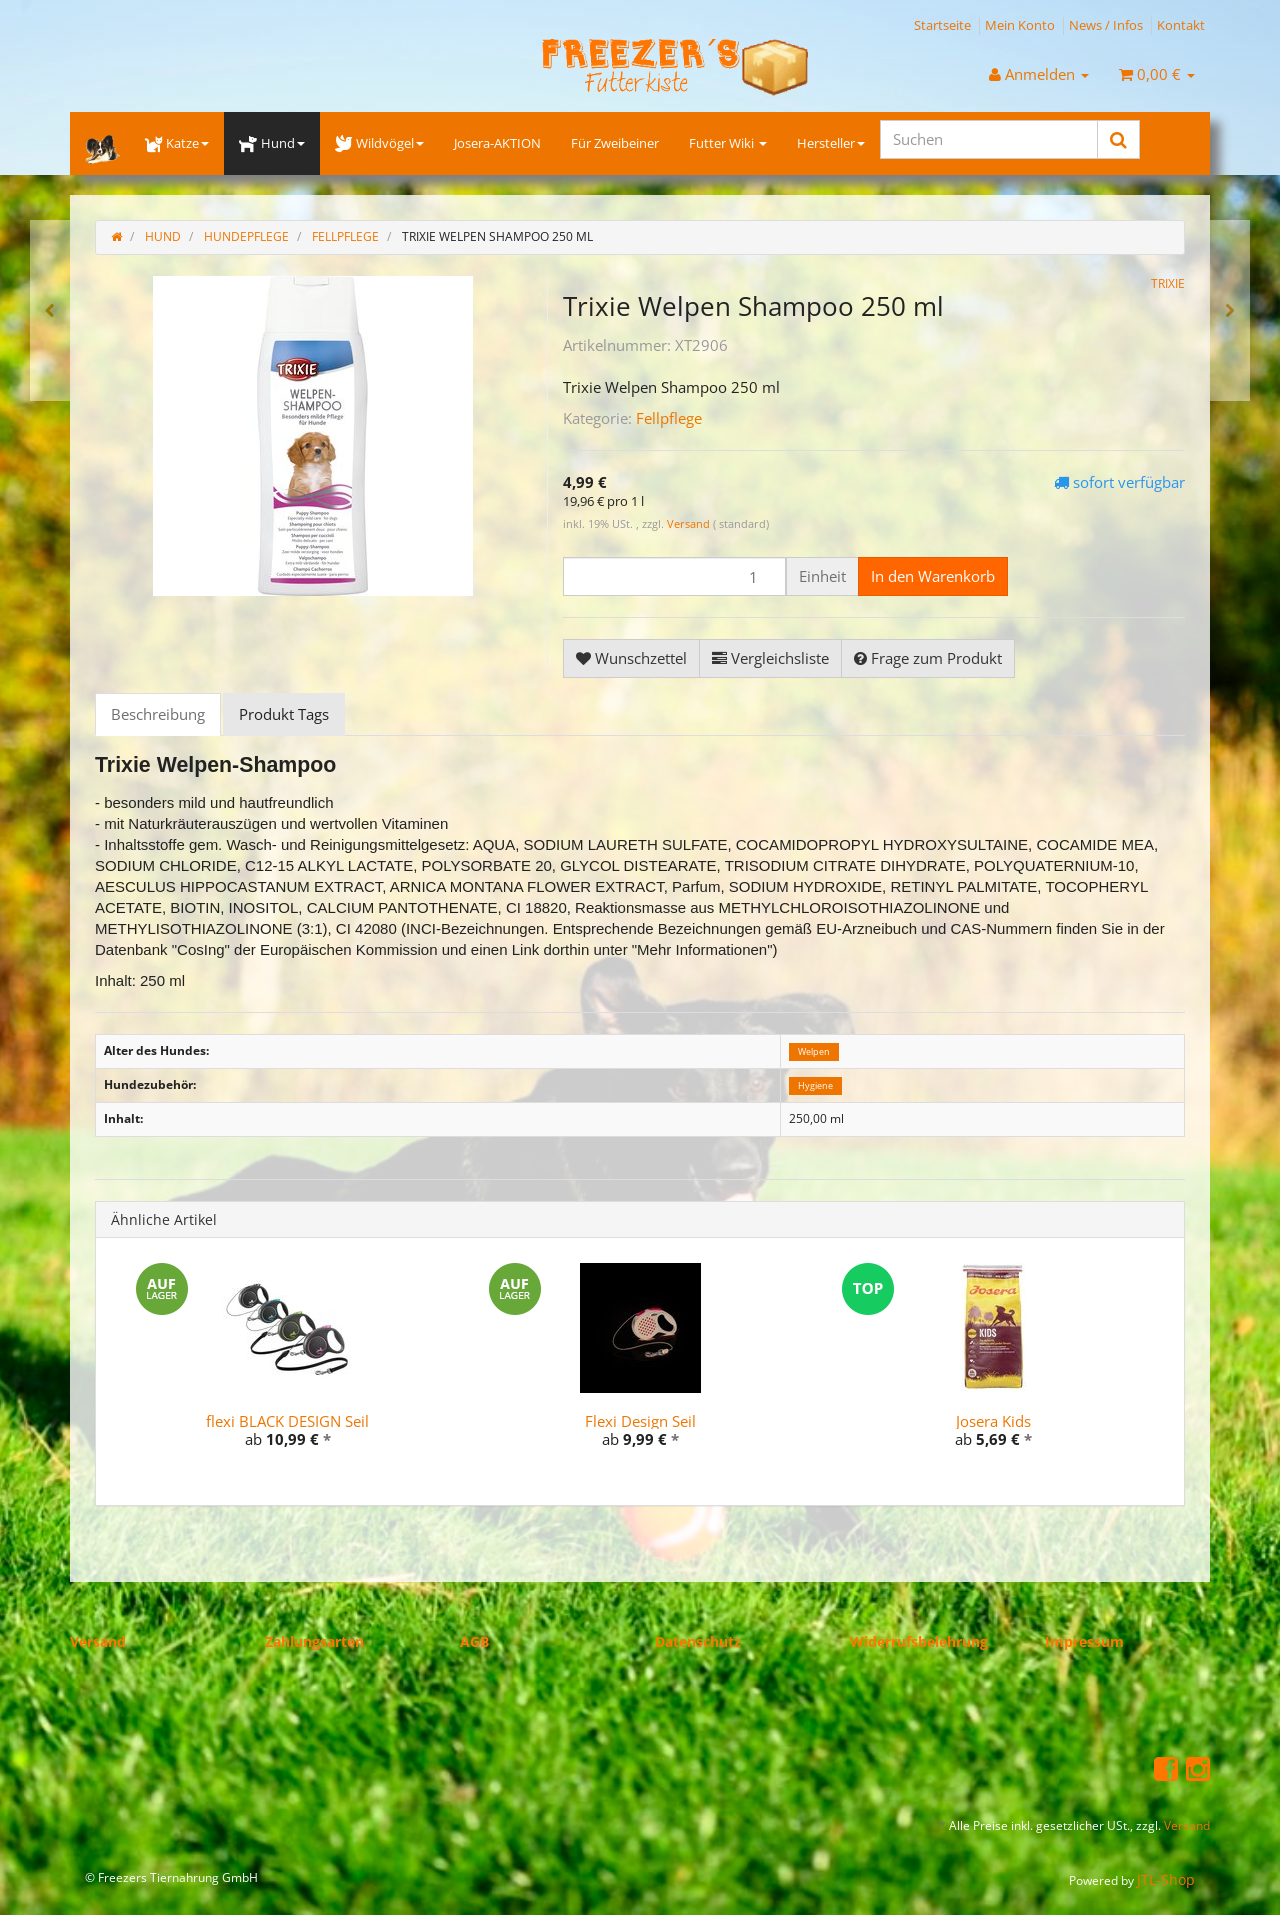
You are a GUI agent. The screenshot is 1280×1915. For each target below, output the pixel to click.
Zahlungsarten (314, 1641)
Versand (690, 523)
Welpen (814, 1051)
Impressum (1084, 1641)
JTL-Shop (1166, 1879)
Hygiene (815, 1085)
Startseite (942, 25)
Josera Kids (993, 1421)
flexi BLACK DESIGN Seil (287, 1421)
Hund (271, 143)
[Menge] (674, 576)
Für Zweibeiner (615, 143)
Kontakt (1181, 25)
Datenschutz (698, 1641)
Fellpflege (669, 418)
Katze (177, 143)
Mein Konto (1020, 25)
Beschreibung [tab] (158, 714)
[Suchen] (989, 139)
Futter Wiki (728, 143)
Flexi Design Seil (640, 1421)
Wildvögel (379, 143)
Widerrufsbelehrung (919, 1641)
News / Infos (1106, 25)
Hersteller (831, 143)
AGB (474, 1641)
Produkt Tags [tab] (284, 714)
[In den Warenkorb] (933, 576)
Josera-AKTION (497, 143)
